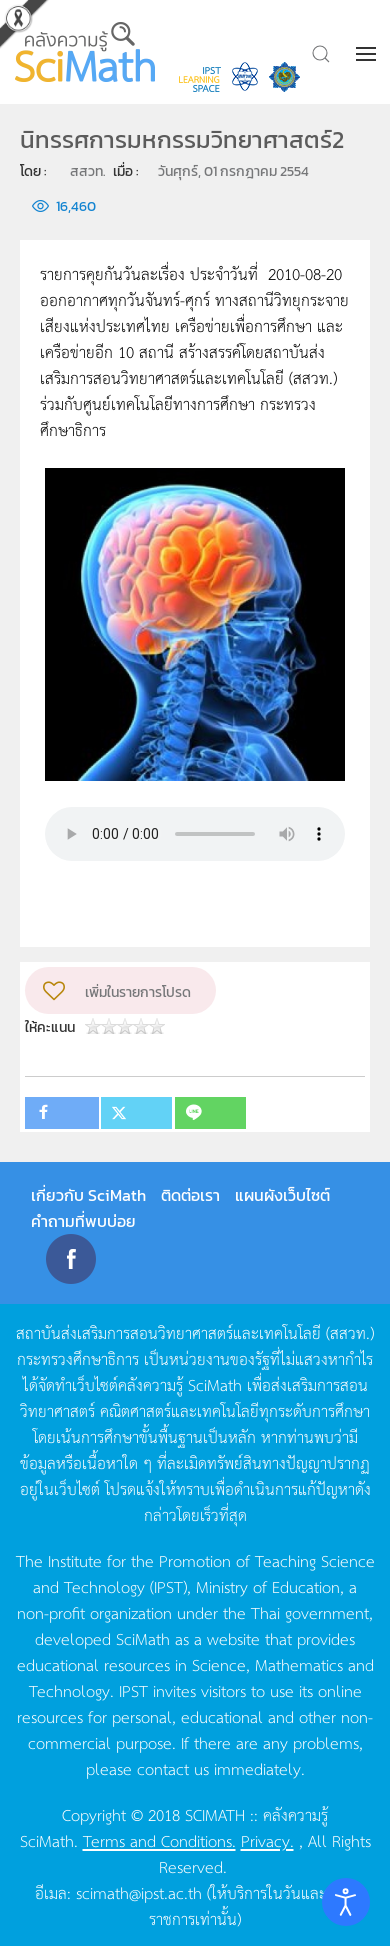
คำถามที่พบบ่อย (83, 1221)
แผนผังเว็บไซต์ (282, 1195)
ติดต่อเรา (190, 1195)
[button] (368, 54)
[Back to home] (87, 52)
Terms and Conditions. (159, 1840)
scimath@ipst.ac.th (139, 1892)
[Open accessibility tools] (346, 1902)
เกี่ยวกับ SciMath (88, 1195)
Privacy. (267, 1840)
